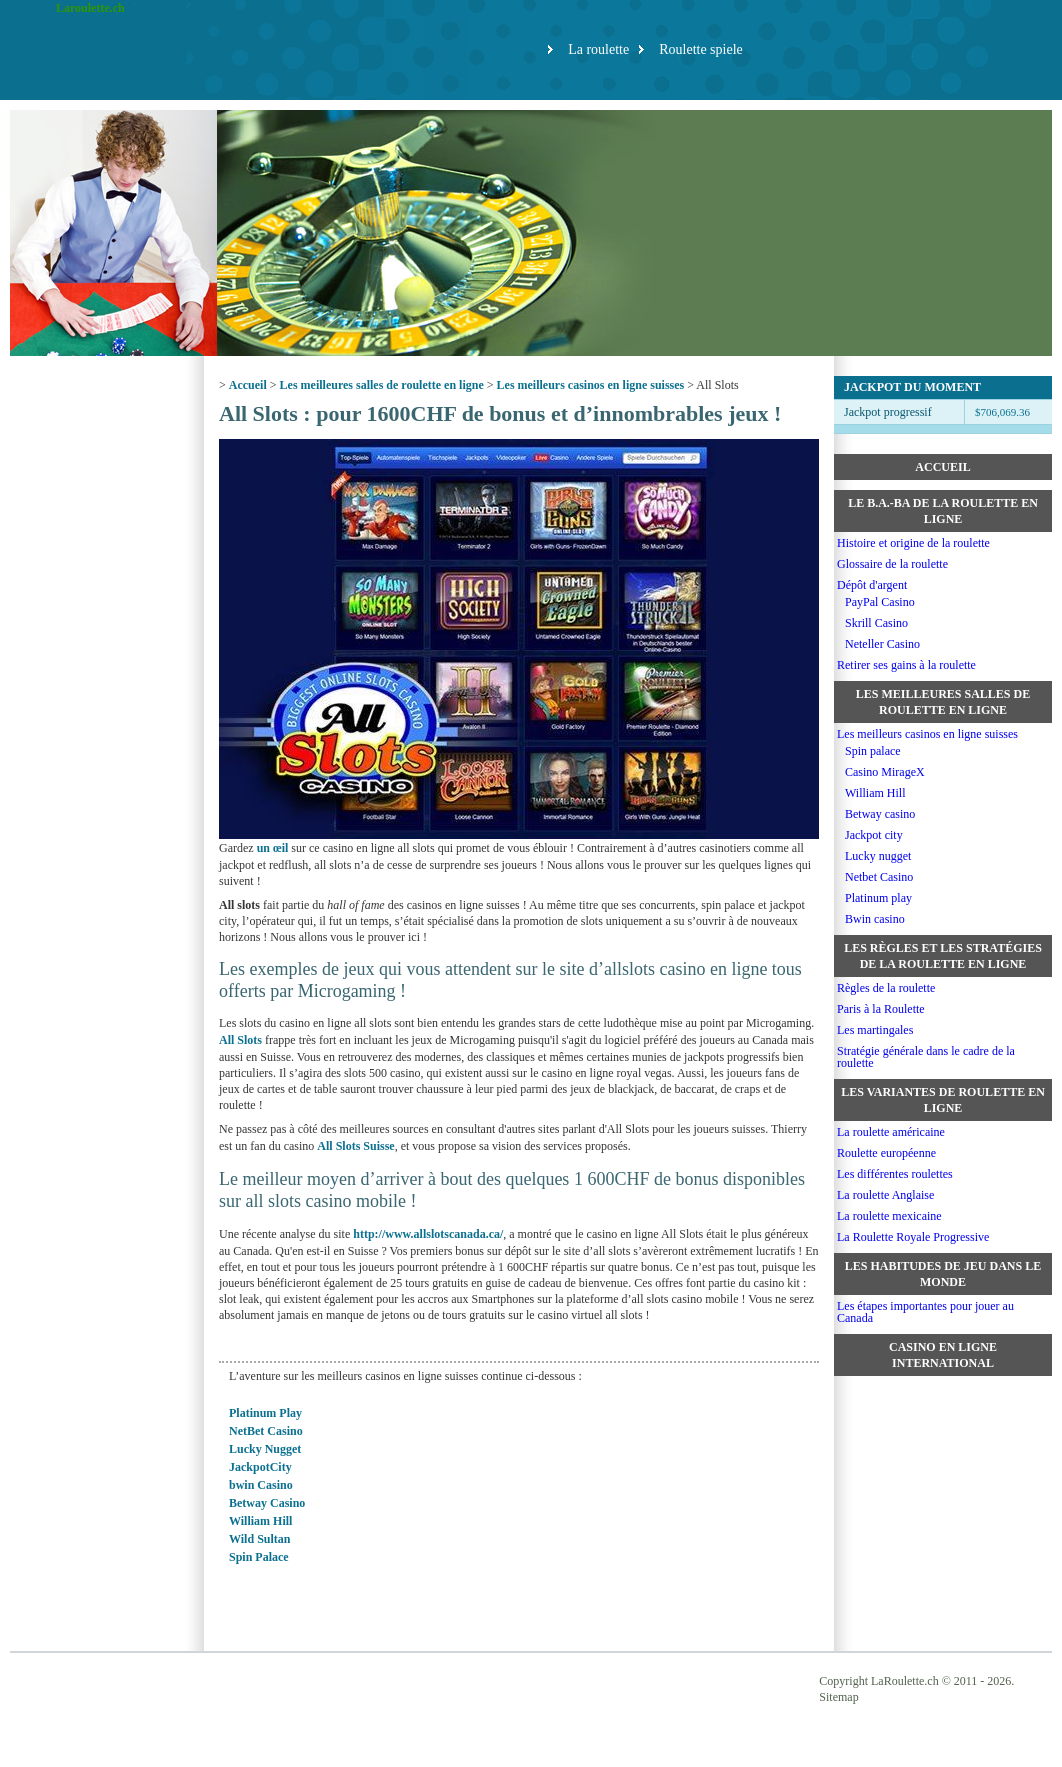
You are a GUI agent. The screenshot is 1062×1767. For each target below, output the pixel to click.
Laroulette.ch (90, 8)
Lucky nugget (878, 856)
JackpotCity (260, 1467)
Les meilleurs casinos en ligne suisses (591, 385)
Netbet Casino (879, 877)
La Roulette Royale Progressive (913, 1237)
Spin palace (873, 751)
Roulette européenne (886, 1153)
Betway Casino (267, 1503)
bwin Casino (261, 1485)
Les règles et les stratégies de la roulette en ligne (943, 956)
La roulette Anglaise (885, 1195)
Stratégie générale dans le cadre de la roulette (926, 1057)
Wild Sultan (259, 1539)
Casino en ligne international (943, 1355)
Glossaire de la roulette (892, 564)
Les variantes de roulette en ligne (943, 1100)
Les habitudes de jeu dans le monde (943, 1274)
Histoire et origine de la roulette (913, 543)
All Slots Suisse (355, 1146)
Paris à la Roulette (881, 1009)
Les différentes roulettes (895, 1174)
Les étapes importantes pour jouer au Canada (925, 1312)
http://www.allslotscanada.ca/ (428, 1234)
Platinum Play (265, 1413)
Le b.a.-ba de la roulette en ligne (943, 511)
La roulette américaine (891, 1132)
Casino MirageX (885, 772)
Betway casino (880, 814)
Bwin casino (875, 919)
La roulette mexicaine (889, 1216)
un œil (273, 848)
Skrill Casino (876, 623)
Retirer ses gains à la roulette (906, 665)
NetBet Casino (266, 1431)
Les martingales (875, 1030)
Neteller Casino (882, 644)
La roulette (598, 49)
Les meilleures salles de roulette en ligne (382, 385)
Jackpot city (874, 835)
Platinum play (878, 898)
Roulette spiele (701, 49)
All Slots (240, 1040)
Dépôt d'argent (872, 585)
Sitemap (838, 1697)
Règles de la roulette (886, 988)
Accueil (248, 385)
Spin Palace (259, 1557)
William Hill (260, 1521)
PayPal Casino (880, 602)
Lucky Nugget (265, 1449)
